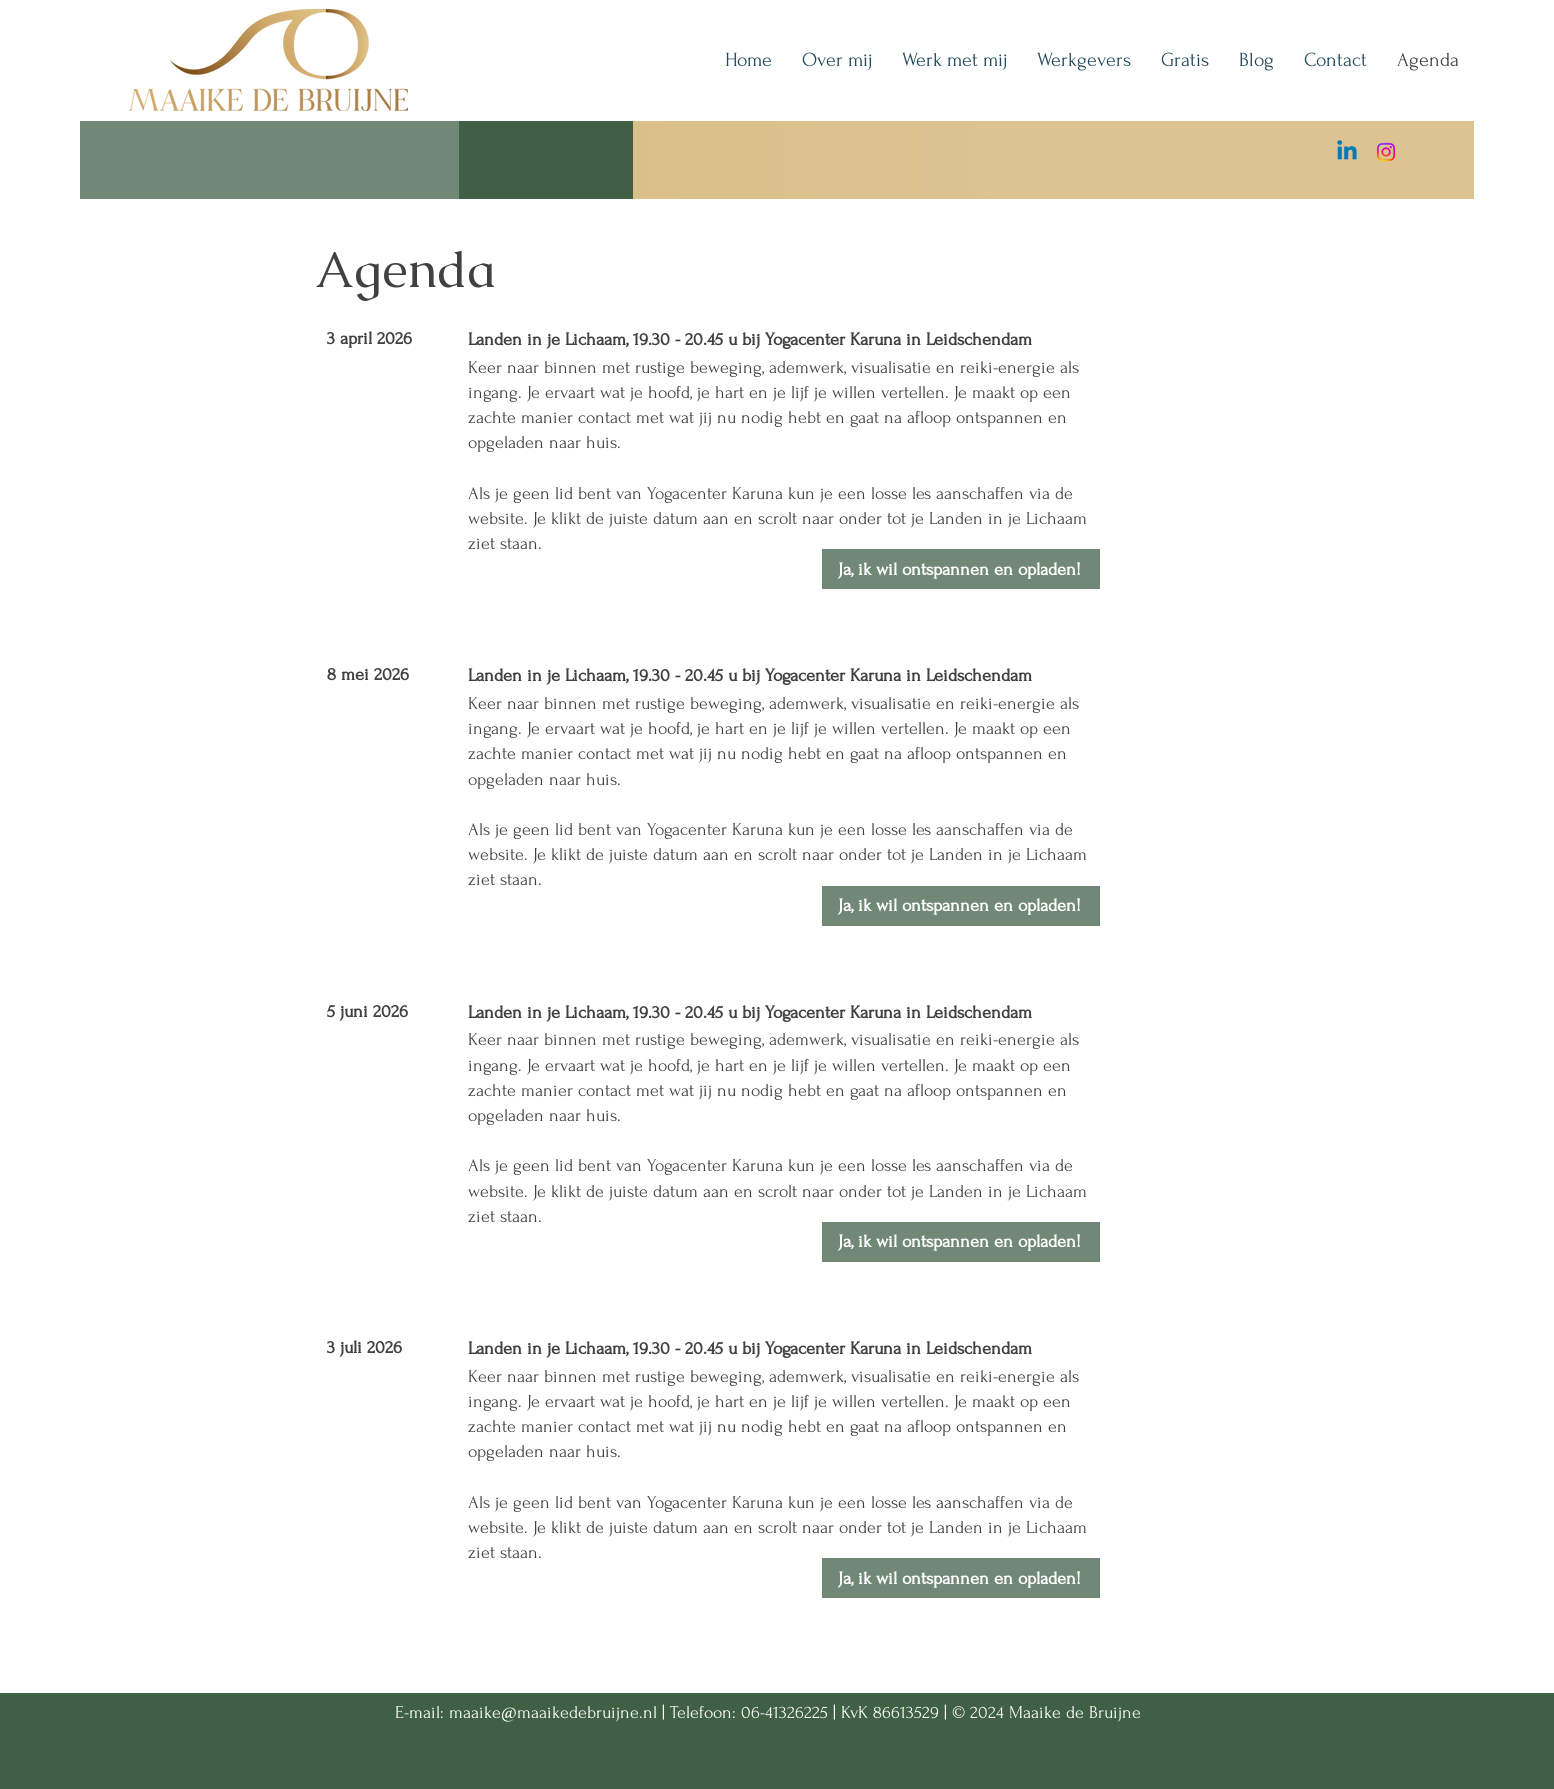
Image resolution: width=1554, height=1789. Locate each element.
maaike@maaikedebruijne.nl (553, 1712)
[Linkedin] (1347, 152)
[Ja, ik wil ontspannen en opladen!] (961, 569)
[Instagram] (1386, 152)
